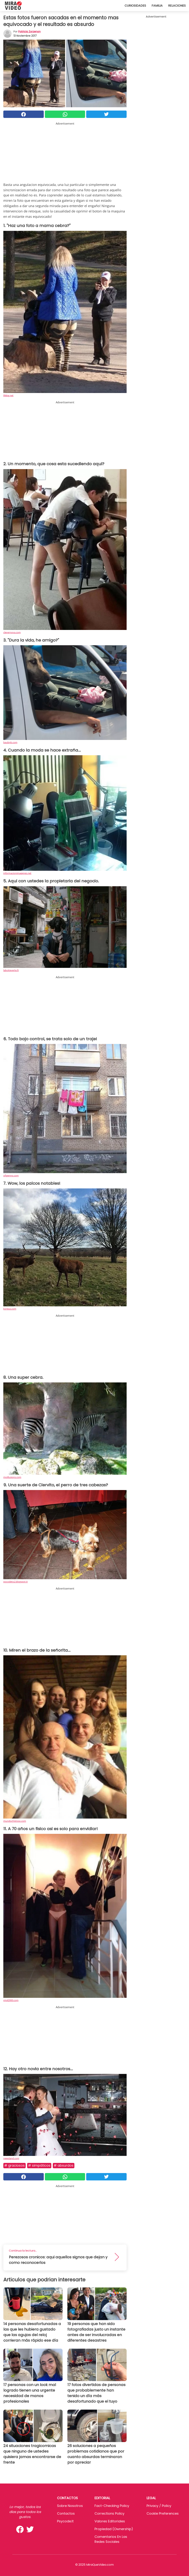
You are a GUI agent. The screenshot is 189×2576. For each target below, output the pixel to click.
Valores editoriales (109, 2521)
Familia (157, 6)
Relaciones (177, 6)
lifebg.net (8, 395)
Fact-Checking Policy (111, 2505)
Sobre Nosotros (70, 2505)
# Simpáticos (39, 2165)
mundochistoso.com (14, 1821)
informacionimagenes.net (17, 873)
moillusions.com (12, 1477)
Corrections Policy (109, 2513)
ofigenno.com (11, 1175)
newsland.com (11, 2158)
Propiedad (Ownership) (113, 2529)
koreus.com (9, 1308)
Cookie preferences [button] (163, 2513)
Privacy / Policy (159, 2505)
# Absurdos (63, 2165)
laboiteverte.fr (11, 970)
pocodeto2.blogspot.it (15, 1581)
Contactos (66, 2513)
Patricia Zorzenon (29, 31)
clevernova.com (12, 632)
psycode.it (65, 2521)
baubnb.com (10, 742)
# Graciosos (14, 2165)
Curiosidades (135, 6)
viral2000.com (10, 2000)
